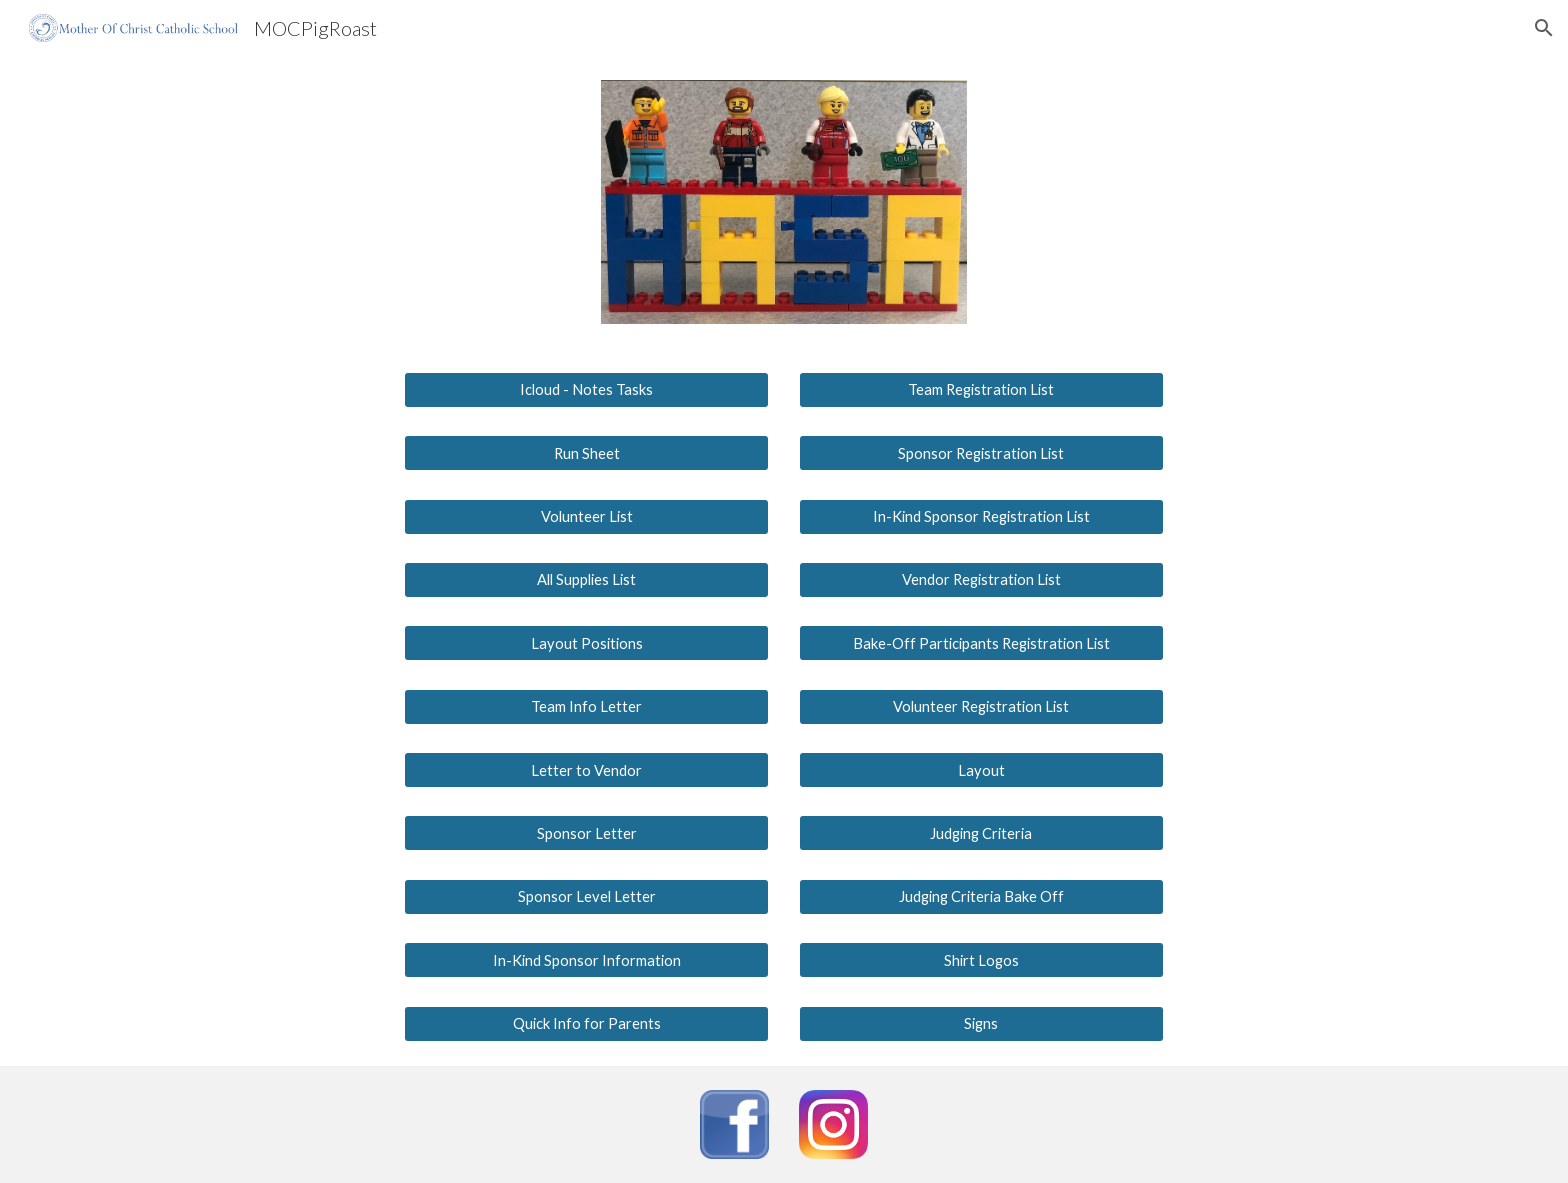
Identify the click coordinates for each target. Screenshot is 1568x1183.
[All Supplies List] (586, 580)
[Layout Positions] (586, 643)
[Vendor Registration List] (981, 580)
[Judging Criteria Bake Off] (981, 897)
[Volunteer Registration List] (981, 707)
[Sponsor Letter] (586, 833)
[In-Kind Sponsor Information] (586, 960)
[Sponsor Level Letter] (586, 897)
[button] (1544, 28)
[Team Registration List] (981, 390)
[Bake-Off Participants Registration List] (981, 643)
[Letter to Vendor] (586, 770)
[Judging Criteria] (981, 833)
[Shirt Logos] (981, 960)
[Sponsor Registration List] (981, 453)
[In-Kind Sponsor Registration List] (981, 516)
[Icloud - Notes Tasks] (586, 390)
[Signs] (981, 1023)
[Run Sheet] (586, 453)
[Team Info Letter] (586, 707)
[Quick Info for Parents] (586, 1023)
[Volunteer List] (586, 516)
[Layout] (981, 770)
